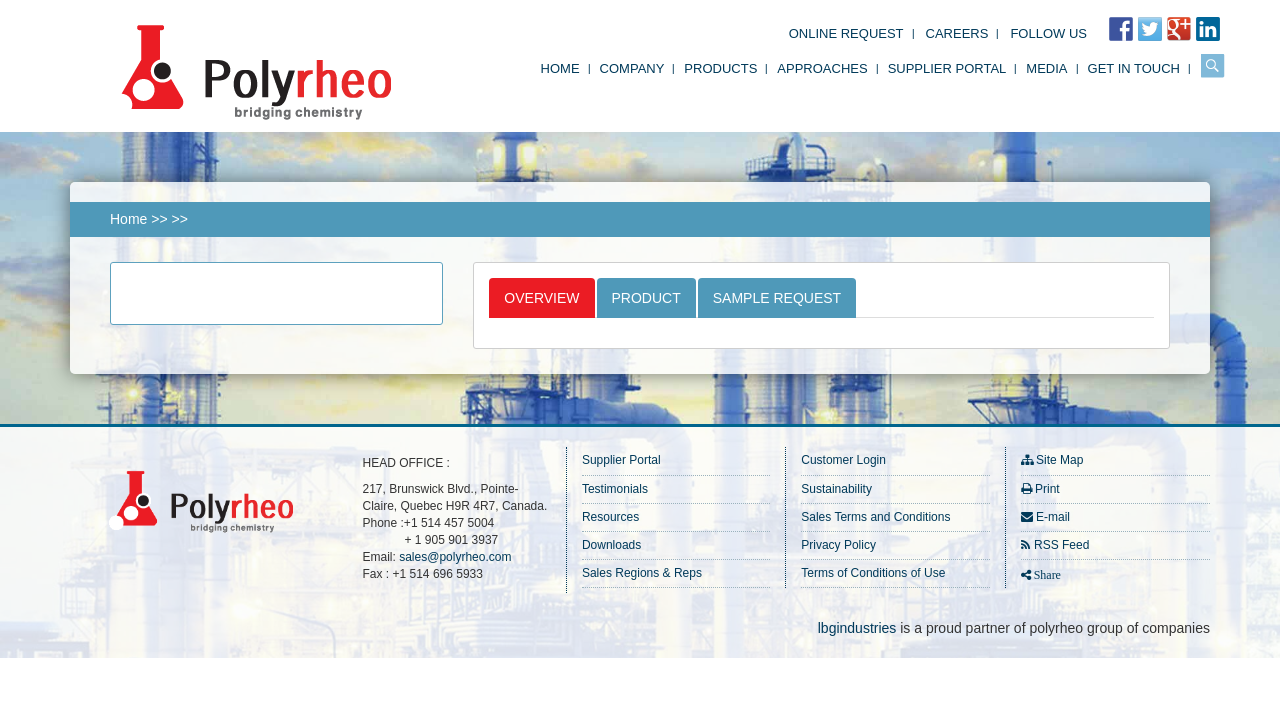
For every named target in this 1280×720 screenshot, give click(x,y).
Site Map (1059, 460)
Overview (541, 298)
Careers (957, 33)
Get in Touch (1134, 68)
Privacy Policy (838, 545)
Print (1047, 489)
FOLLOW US (1048, 33)
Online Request (846, 33)
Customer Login (843, 460)
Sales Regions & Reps (642, 573)
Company (632, 68)
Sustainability (836, 489)
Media (1046, 68)
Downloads (611, 545)
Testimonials (615, 489)
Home (560, 68)
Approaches (822, 68)
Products (720, 68)
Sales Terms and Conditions (875, 517)
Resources (610, 517)
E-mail (1053, 517)
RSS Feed (1061, 545)
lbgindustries (857, 628)
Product (646, 298)
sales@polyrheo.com (455, 557)
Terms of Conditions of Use (873, 573)
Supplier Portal (947, 68)
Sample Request (777, 298)
